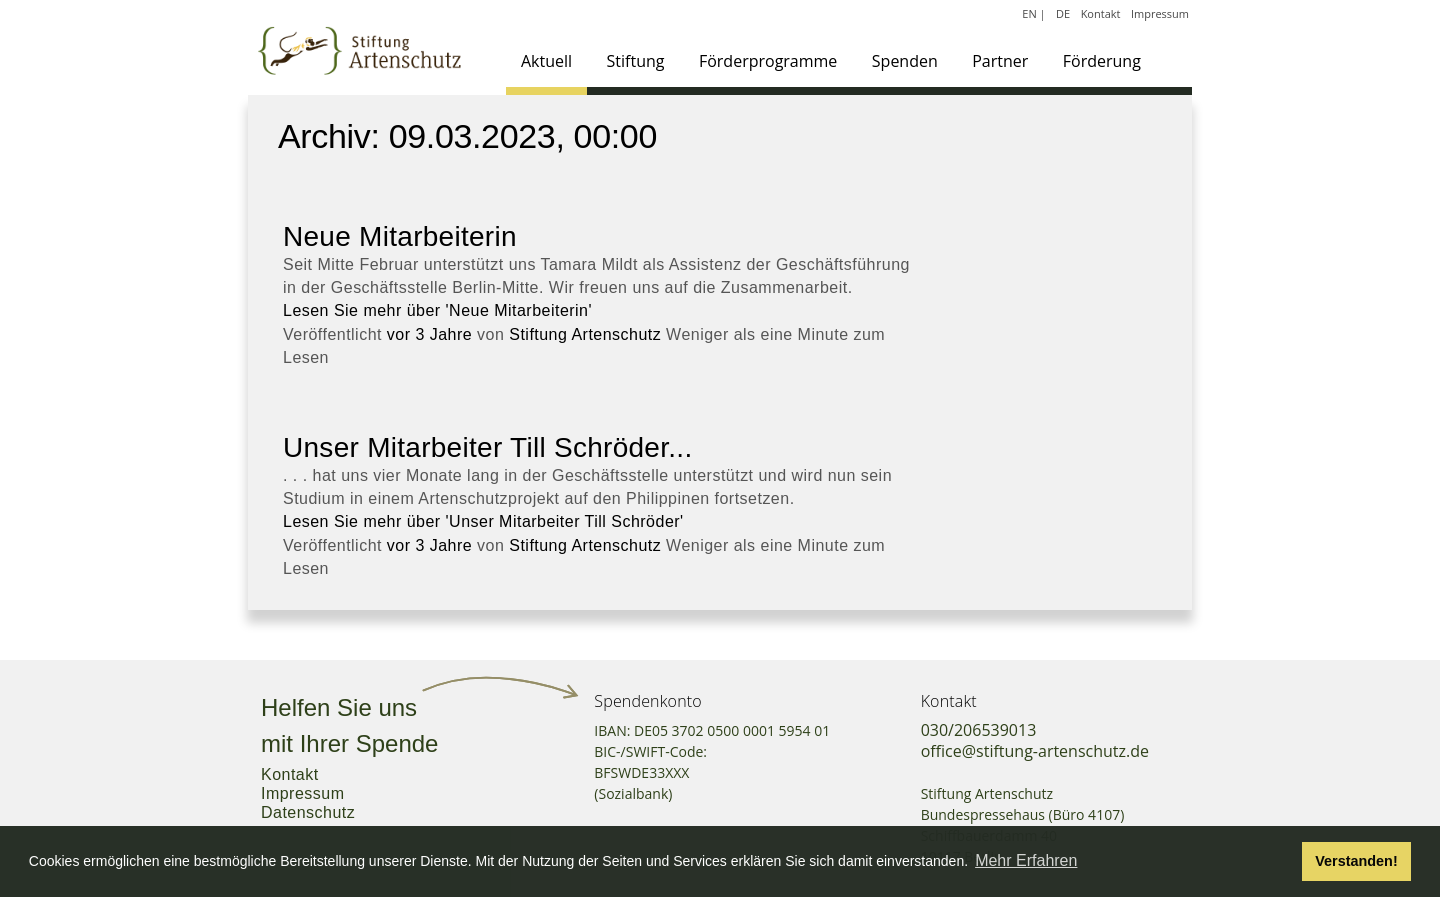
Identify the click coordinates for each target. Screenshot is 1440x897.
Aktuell (546, 61)
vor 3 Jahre (429, 334)
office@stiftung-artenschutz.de (1035, 751)
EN (1029, 13)
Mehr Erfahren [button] (1026, 860)
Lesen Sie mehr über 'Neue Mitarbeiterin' (437, 310)
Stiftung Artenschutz (585, 334)
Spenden (905, 61)
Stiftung (636, 61)
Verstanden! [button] (1356, 861)
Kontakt (1101, 13)
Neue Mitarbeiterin (400, 236)
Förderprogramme (768, 61)
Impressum (1160, 13)
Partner (1000, 61)
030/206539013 (979, 730)
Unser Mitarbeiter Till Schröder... (487, 447)
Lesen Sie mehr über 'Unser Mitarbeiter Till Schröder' (483, 521)
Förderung (1102, 61)
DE (1063, 13)
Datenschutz (308, 812)
